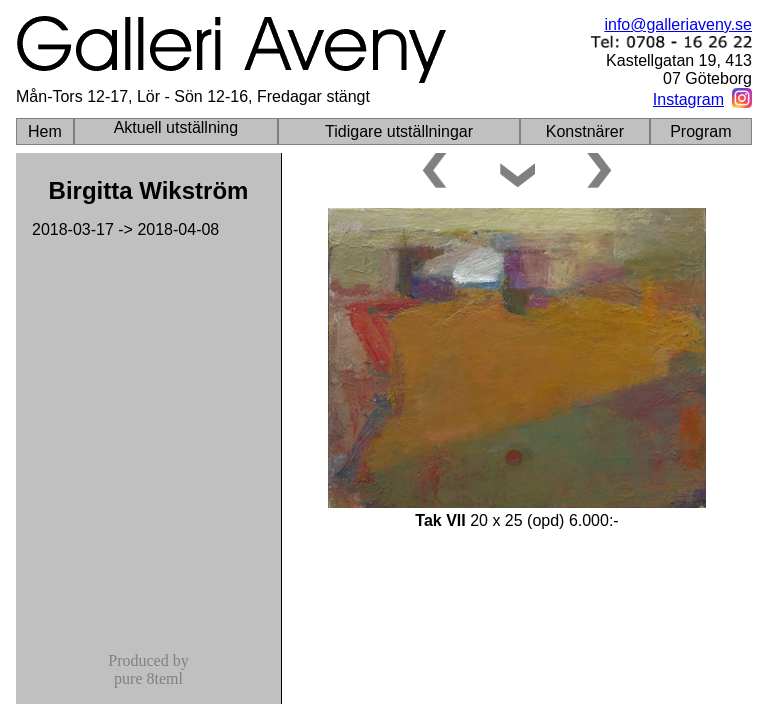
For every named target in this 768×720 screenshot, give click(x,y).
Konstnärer (585, 131)
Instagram (688, 99)
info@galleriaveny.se (678, 24)
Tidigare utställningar (399, 131)
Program (700, 131)
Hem (45, 131)
